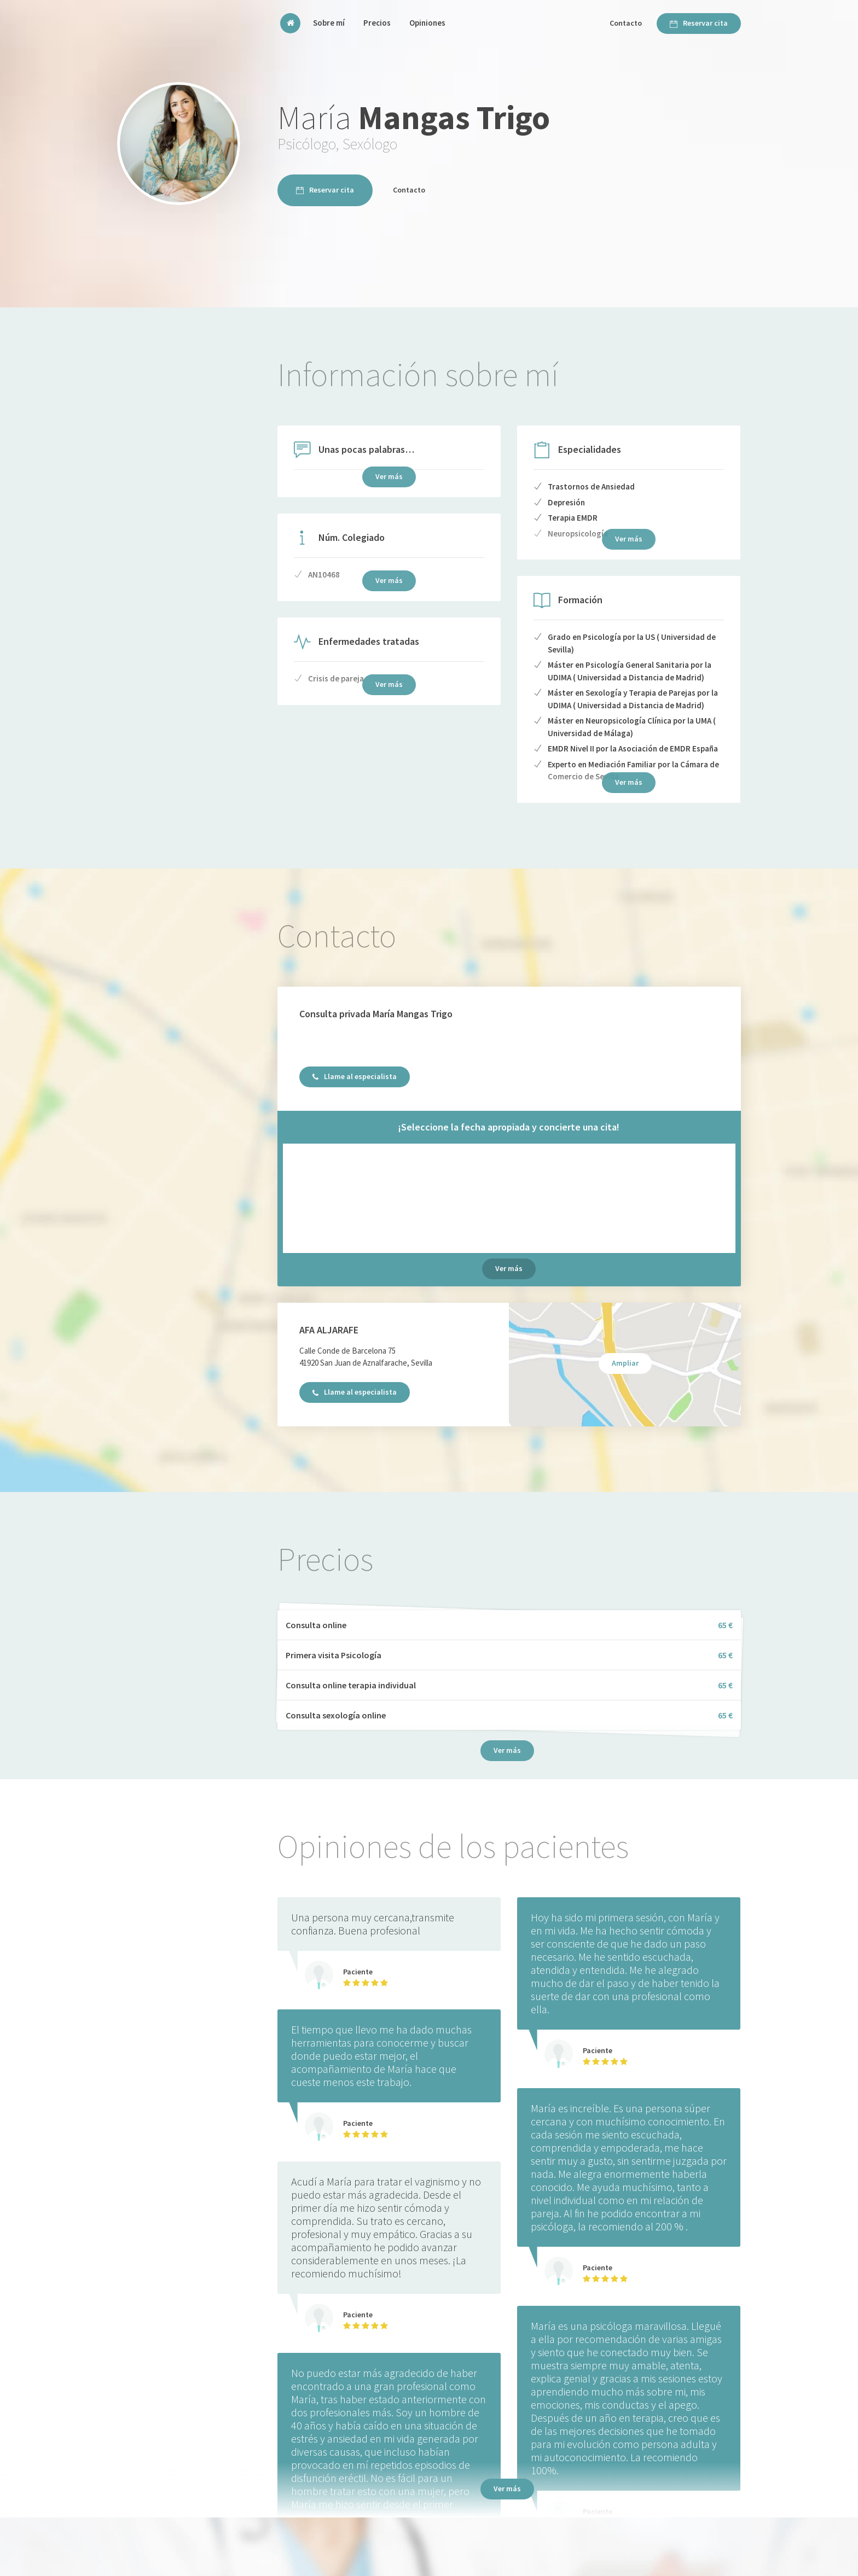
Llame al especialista (354, 1076)
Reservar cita (699, 23)
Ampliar (625, 1363)
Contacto (626, 23)
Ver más (509, 1268)
